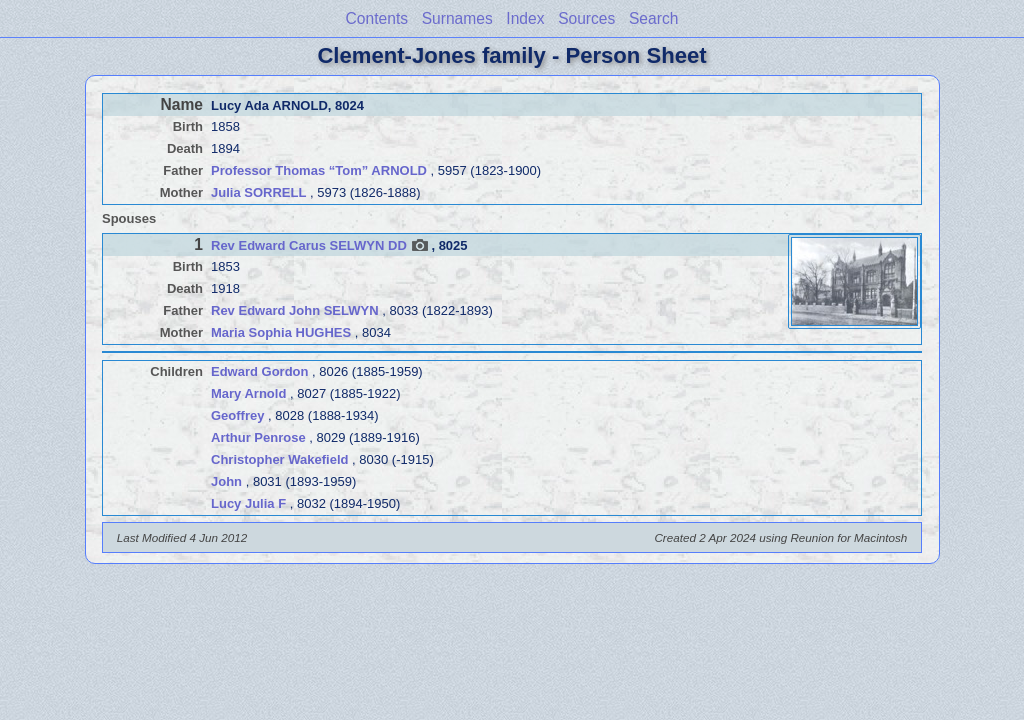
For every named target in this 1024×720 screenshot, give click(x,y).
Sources (586, 18)
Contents (377, 18)
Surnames (457, 18)
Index (525, 18)
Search (653, 18)
